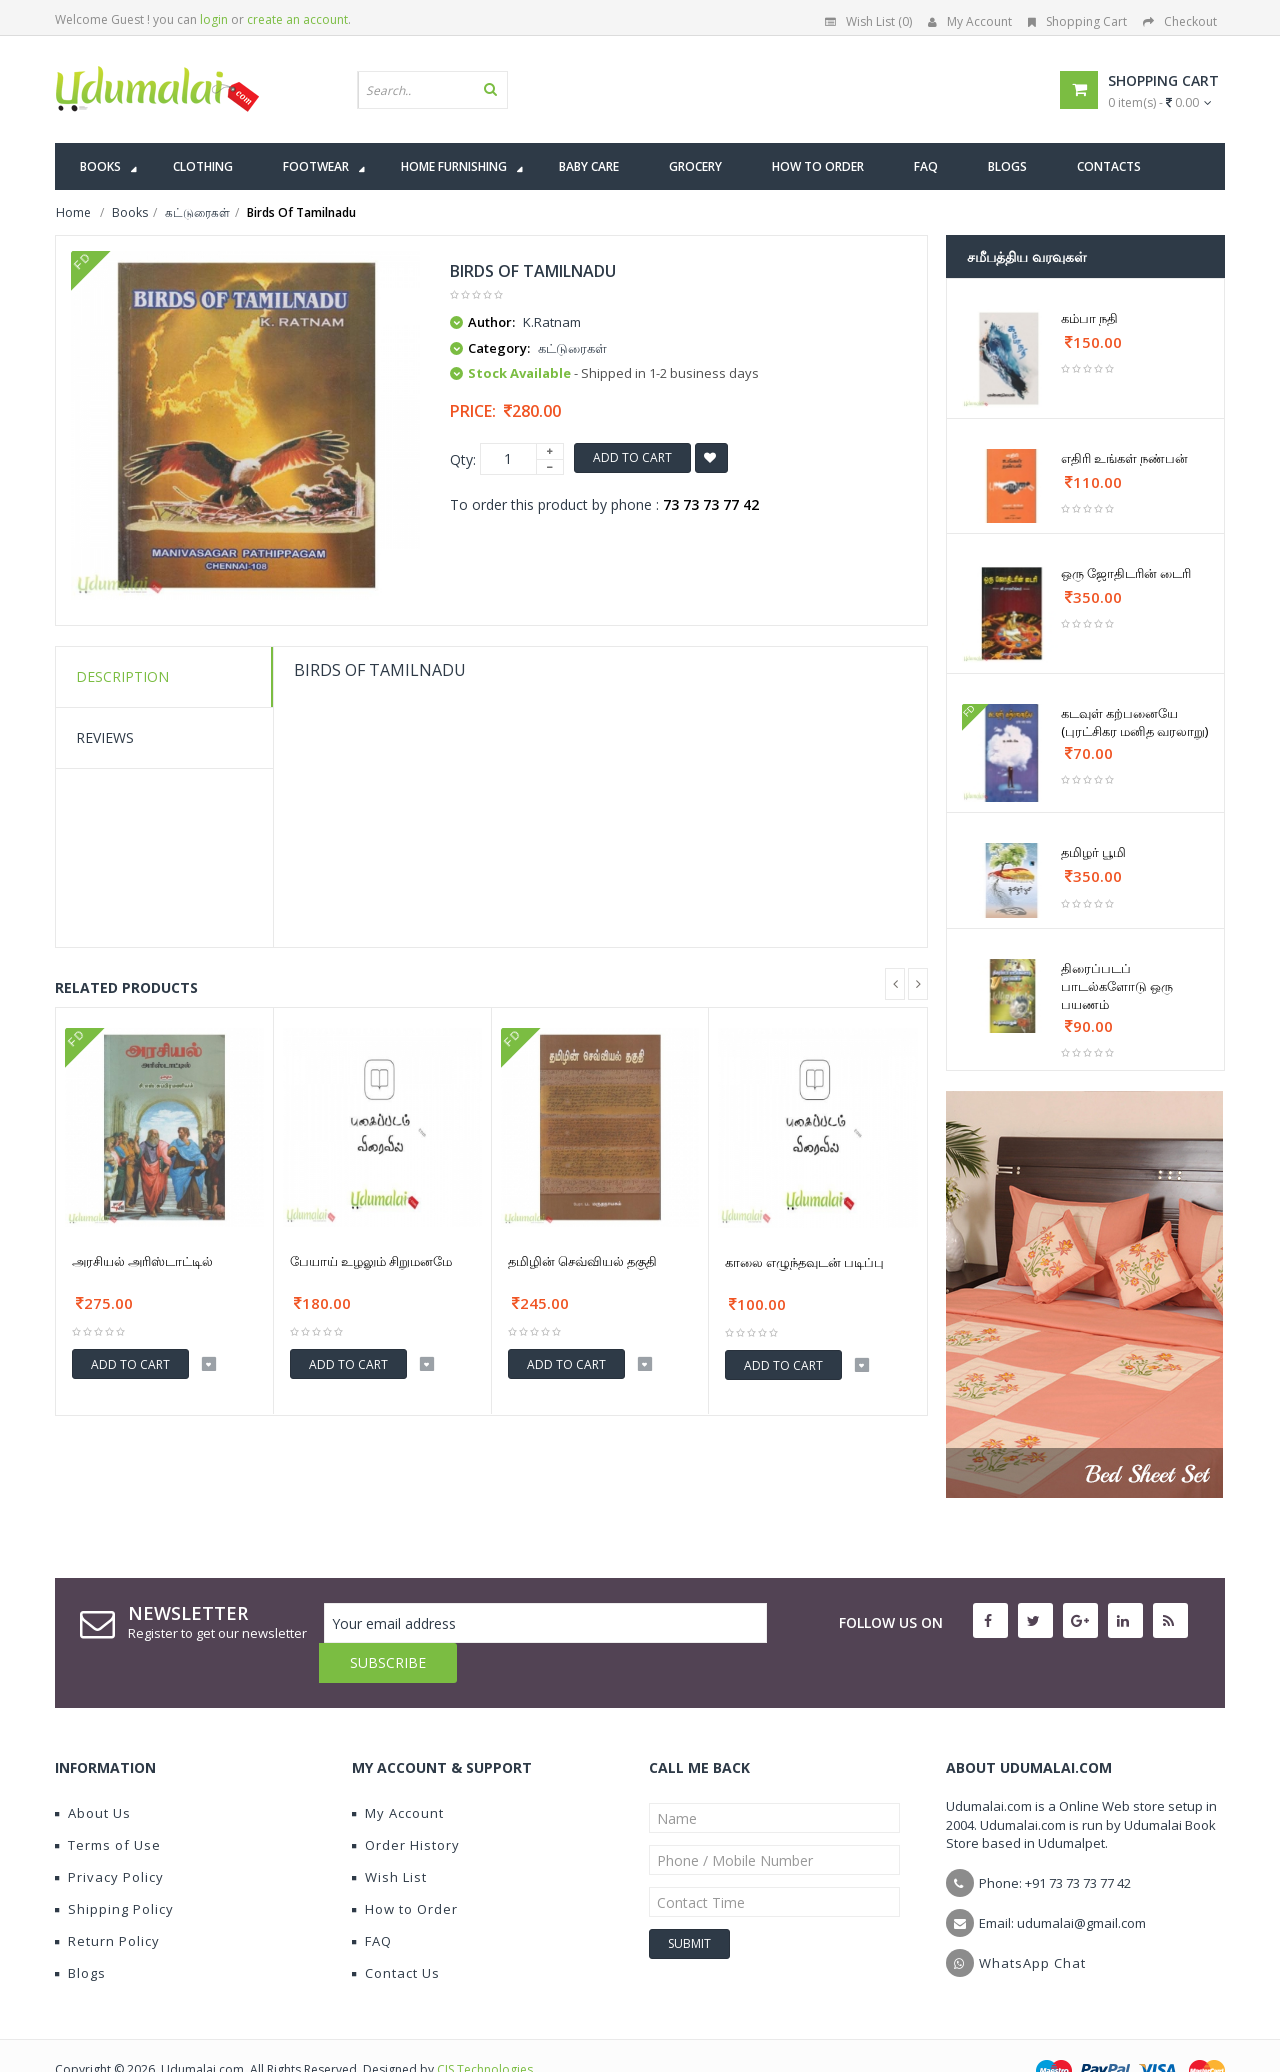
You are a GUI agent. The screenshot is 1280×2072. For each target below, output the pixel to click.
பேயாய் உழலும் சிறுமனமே (371, 1261)
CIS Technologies (485, 2029)
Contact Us (396, 1933)
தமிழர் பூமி (1093, 852)
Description (122, 676)
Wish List (389, 1837)
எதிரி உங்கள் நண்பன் (1124, 458)
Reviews (105, 737)
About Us (93, 1773)
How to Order (405, 1869)
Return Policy (107, 1901)
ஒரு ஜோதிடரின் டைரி (1126, 573)
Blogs (80, 1933)
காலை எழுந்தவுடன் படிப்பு (804, 1262)
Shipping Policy (114, 1869)
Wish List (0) (868, 21)
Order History (406, 1805)
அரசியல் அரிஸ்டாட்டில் (142, 1261)
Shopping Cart (1077, 21)
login (214, 19)
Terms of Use (108, 1805)
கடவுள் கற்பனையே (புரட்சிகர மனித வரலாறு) (1134, 722)
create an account (297, 19)
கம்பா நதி (1089, 318)
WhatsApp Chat (1032, 1923)
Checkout (1180, 21)
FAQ (372, 1901)
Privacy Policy (109, 1837)
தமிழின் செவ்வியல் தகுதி (582, 1261)
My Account (970, 21)
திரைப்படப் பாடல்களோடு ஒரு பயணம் (1117, 986)
